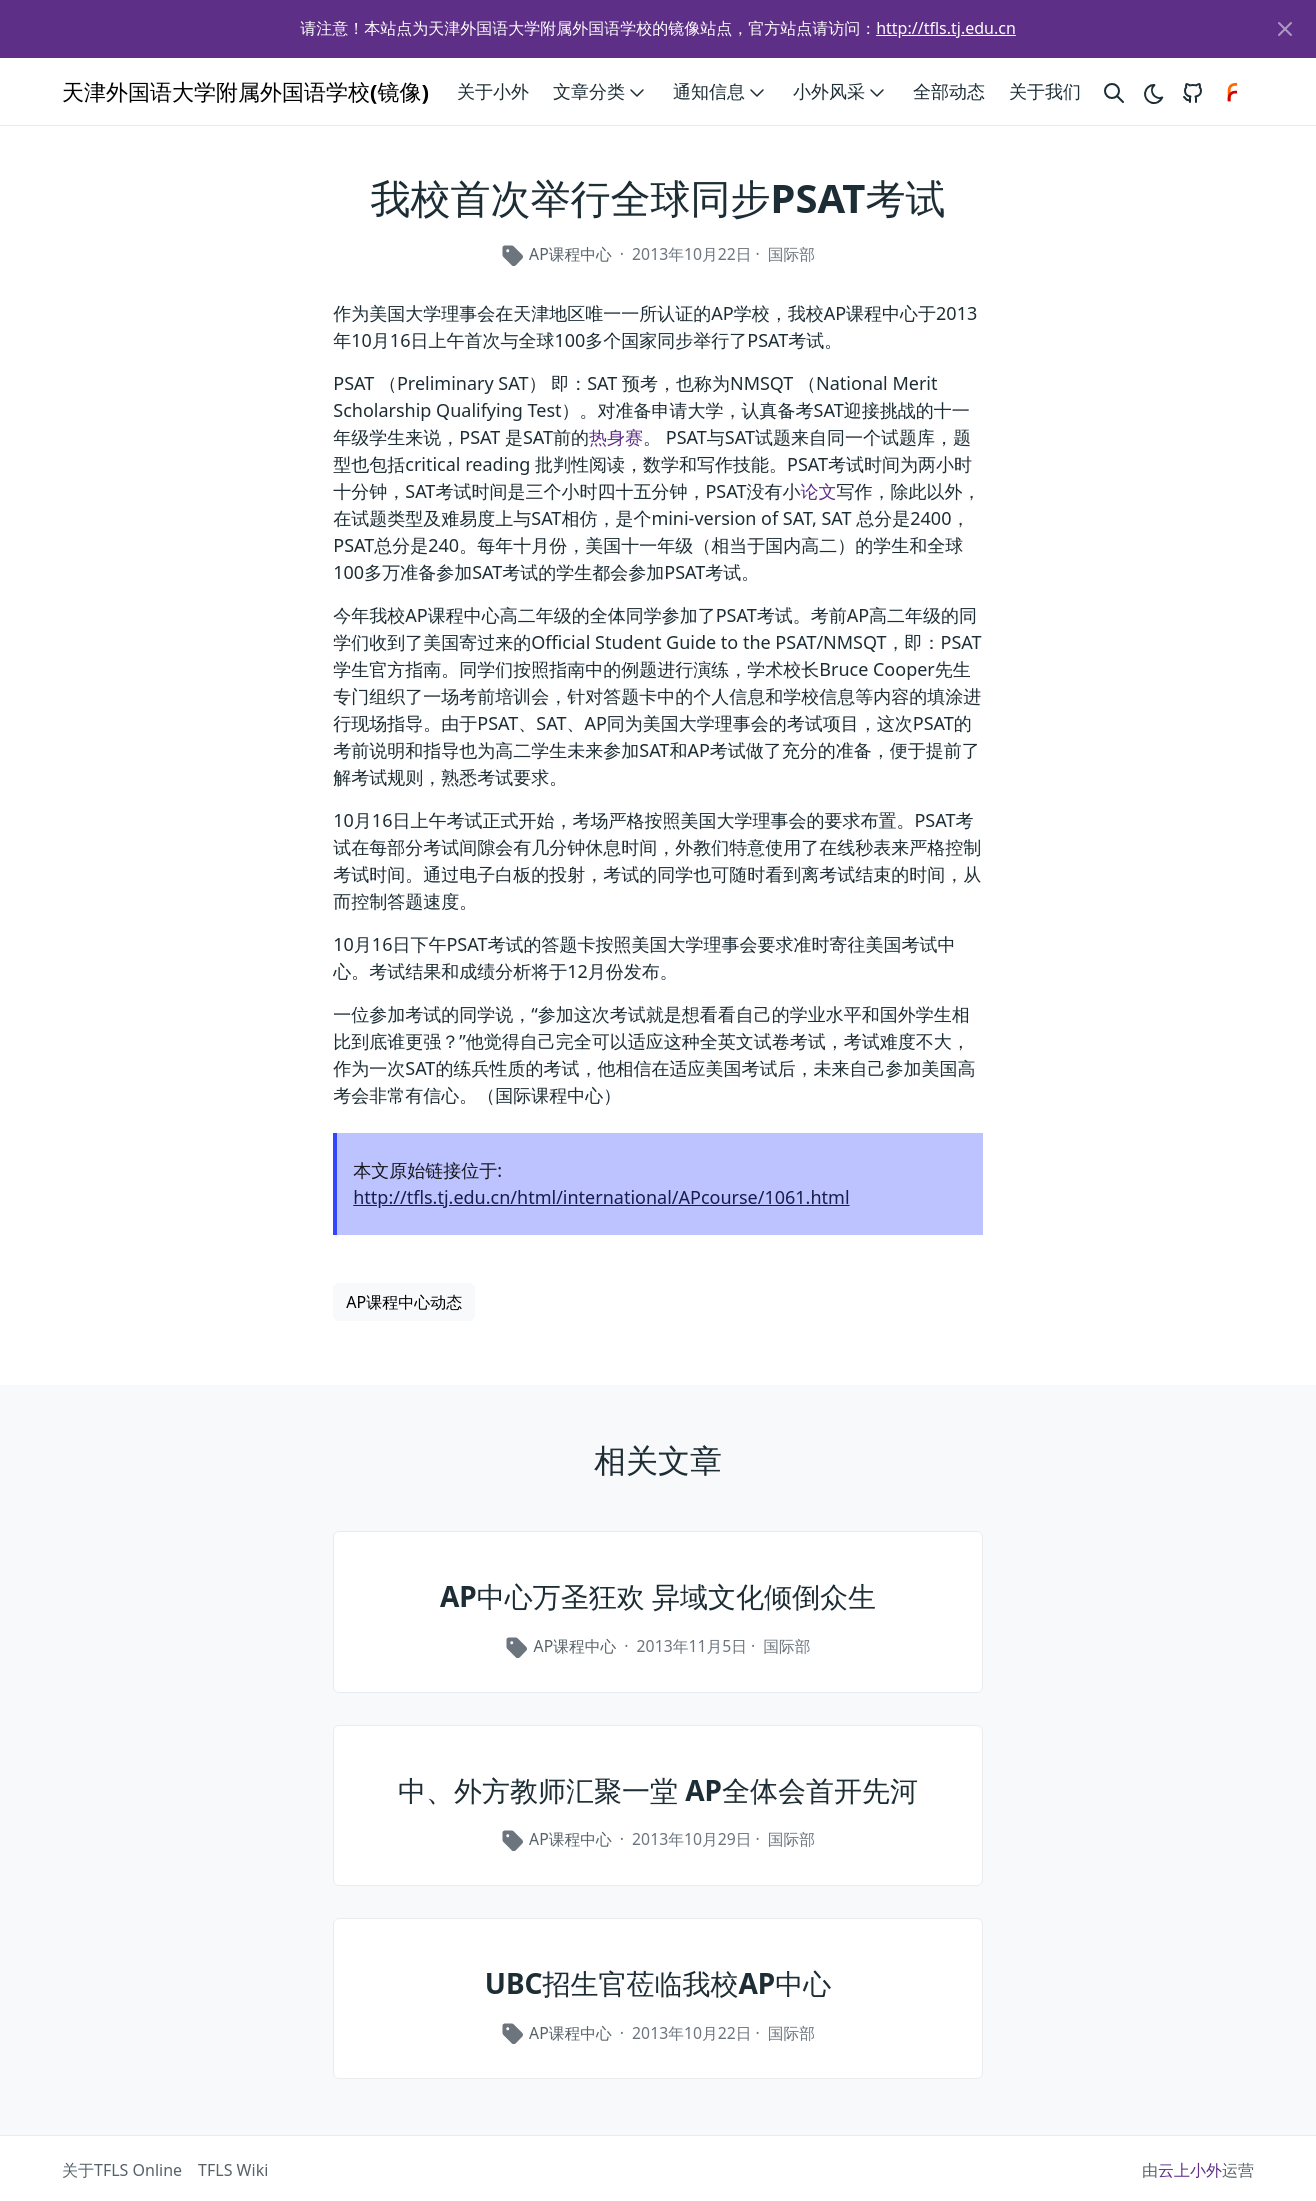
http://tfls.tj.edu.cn (946, 28)
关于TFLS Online (122, 2170)
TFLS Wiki (233, 2170)
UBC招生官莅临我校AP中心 (658, 1983)
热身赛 (616, 437)
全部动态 (949, 91)
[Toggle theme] (1152, 91)
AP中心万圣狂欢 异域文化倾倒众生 (658, 1596)
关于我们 (1045, 91)
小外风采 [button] (841, 92)
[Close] (1285, 29)
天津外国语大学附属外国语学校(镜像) (245, 91)
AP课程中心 (570, 254)
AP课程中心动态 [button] (404, 1302)
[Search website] (1114, 91)
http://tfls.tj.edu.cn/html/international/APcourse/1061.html (601, 1197)
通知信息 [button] (721, 92)
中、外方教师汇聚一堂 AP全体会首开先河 (658, 1790)
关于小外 (493, 91)
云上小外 (1190, 2170)
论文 (818, 491)
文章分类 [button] (601, 92)
